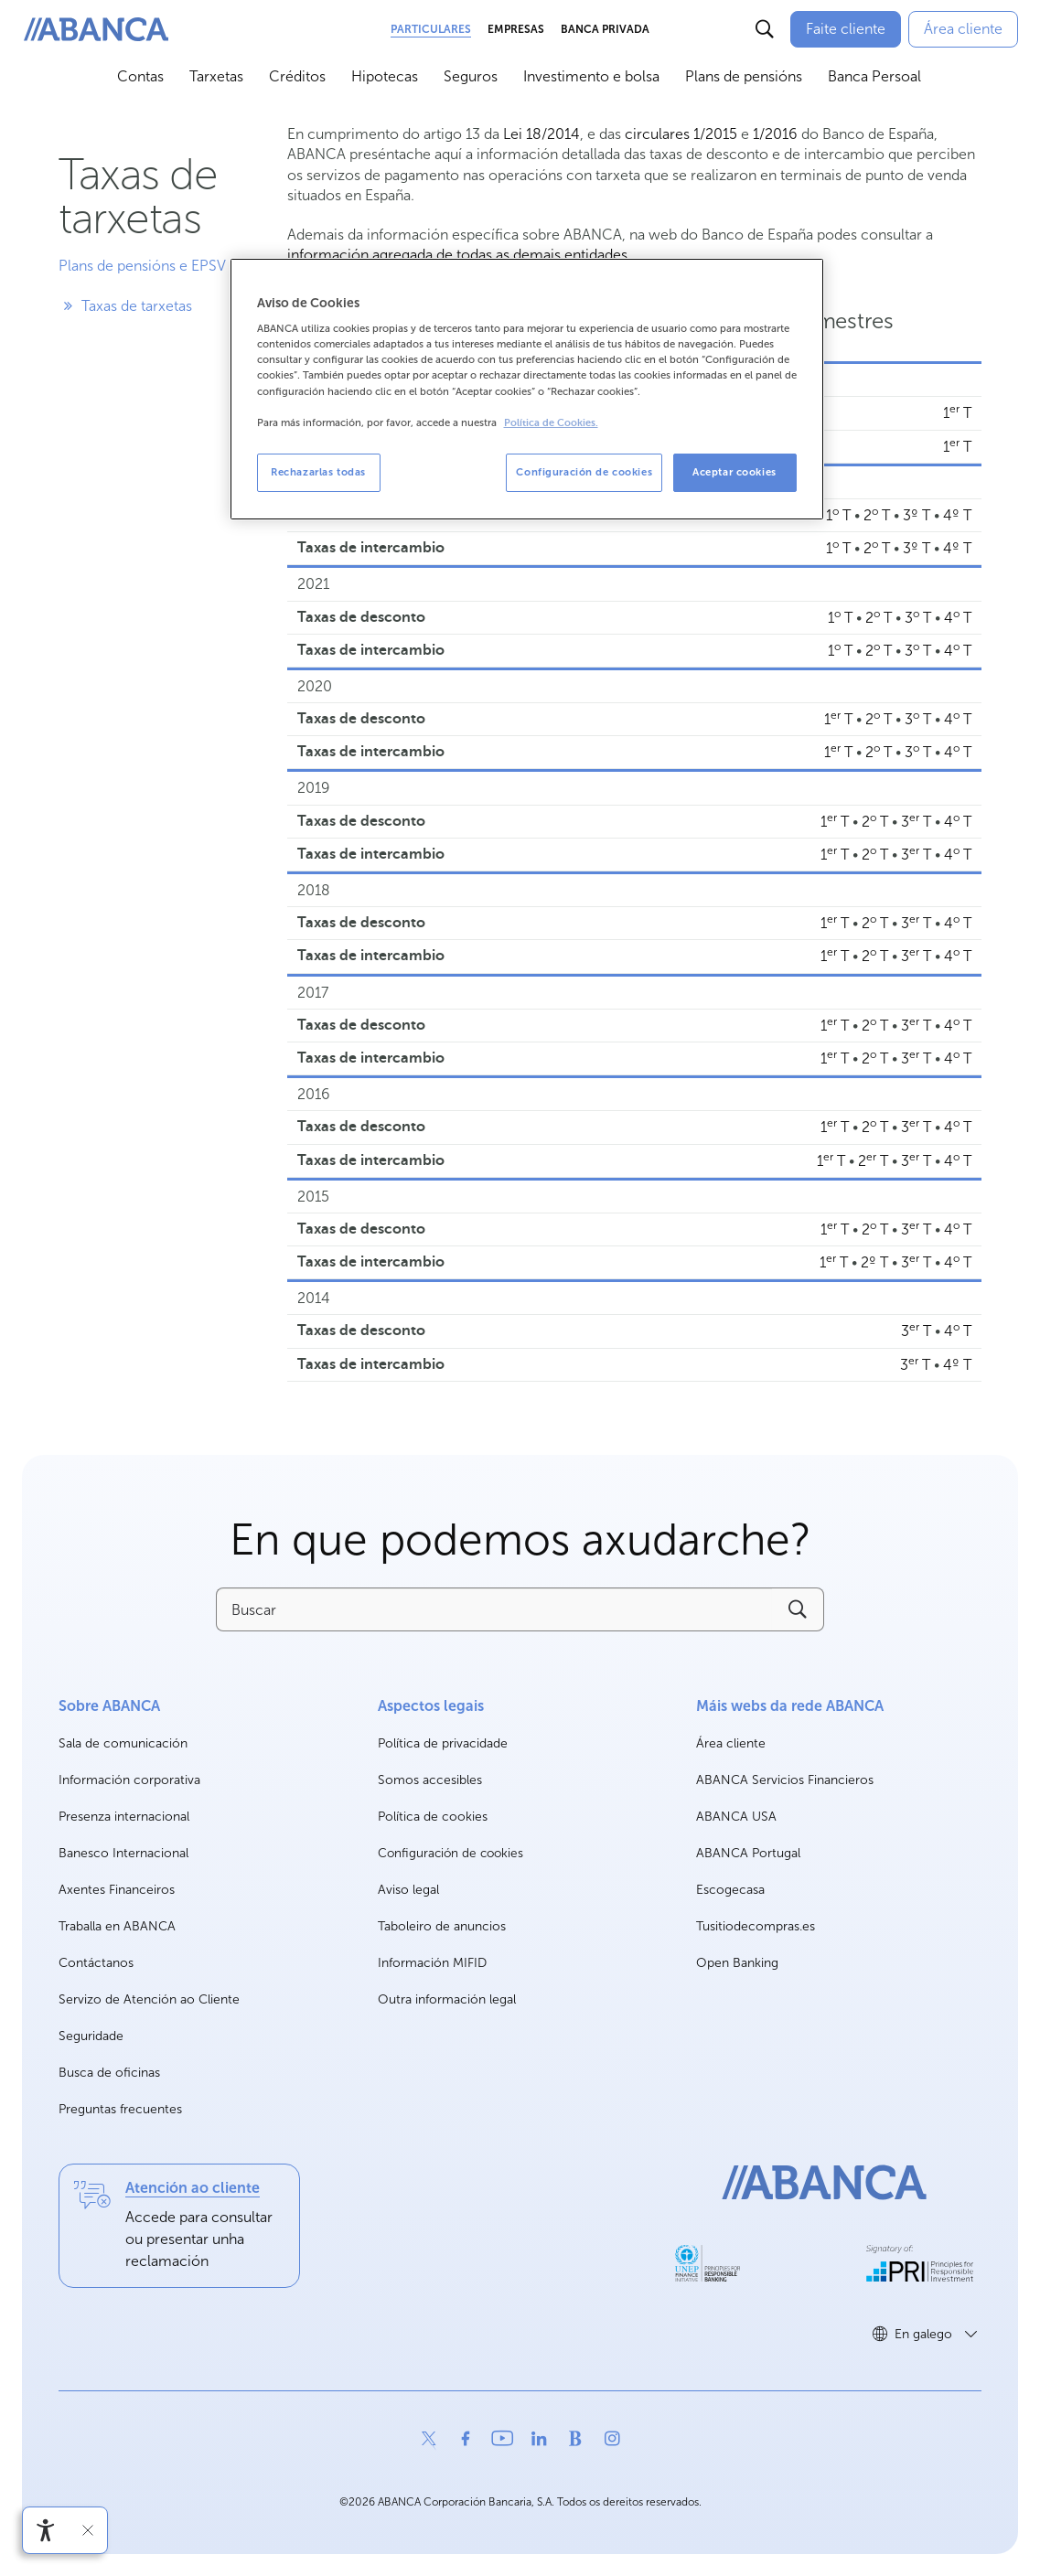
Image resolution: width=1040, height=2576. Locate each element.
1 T (957, 413)
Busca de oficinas (109, 2072)
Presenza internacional (124, 1816)
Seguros (471, 76)
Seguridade (91, 2036)
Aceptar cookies (734, 471)
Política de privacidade (443, 1743)
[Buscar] (764, 29)
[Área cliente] (963, 29)
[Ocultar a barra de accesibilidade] (88, 2530)
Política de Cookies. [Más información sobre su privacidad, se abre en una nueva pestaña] (551, 423)
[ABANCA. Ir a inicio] (96, 29)
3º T (916, 515)
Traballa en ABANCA (117, 1927)
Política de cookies (433, 1816)
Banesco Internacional (123, 1854)
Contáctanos (96, 1963)
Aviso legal (408, 1889)
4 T (957, 617)
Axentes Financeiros (117, 1889)
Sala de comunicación (123, 1744)
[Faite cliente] (845, 29)
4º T (957, 515)
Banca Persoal (874, 76)
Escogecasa (730, 1890)
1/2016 (775, 134)
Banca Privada (605, 29)
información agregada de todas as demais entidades (457, 254)
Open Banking (737, 1963)
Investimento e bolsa (591, 76)
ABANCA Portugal (748, 1854)
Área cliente (731, 1744)
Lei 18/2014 (541, 134)
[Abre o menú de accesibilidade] (45, 2530)
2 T (876, 515)
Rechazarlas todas (318, 471)
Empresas (516, 29)
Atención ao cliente (192, 2188)
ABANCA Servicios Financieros (785, 1781)
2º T (874, 1262)
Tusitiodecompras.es (755, 1927)
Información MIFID (432, 1963)
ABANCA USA (736, 1817)
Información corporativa (129, 1781)
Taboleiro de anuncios (442, 1926)
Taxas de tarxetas (125, 306)
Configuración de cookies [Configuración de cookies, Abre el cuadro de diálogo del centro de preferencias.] (584, 471)
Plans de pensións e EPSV (142, 265)
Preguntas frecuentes (120, 2109)
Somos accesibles (430, 1780)
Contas (140, 76)
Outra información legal (447, 1999)
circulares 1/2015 (681, 134)
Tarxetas (216, 76)
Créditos (297, 76)
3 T (918, 617)
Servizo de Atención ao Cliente (149, 1999)
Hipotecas (384, 76)
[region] (527, 389)
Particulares (431, 29)
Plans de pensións (743, 76)
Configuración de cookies (450, 1853)
